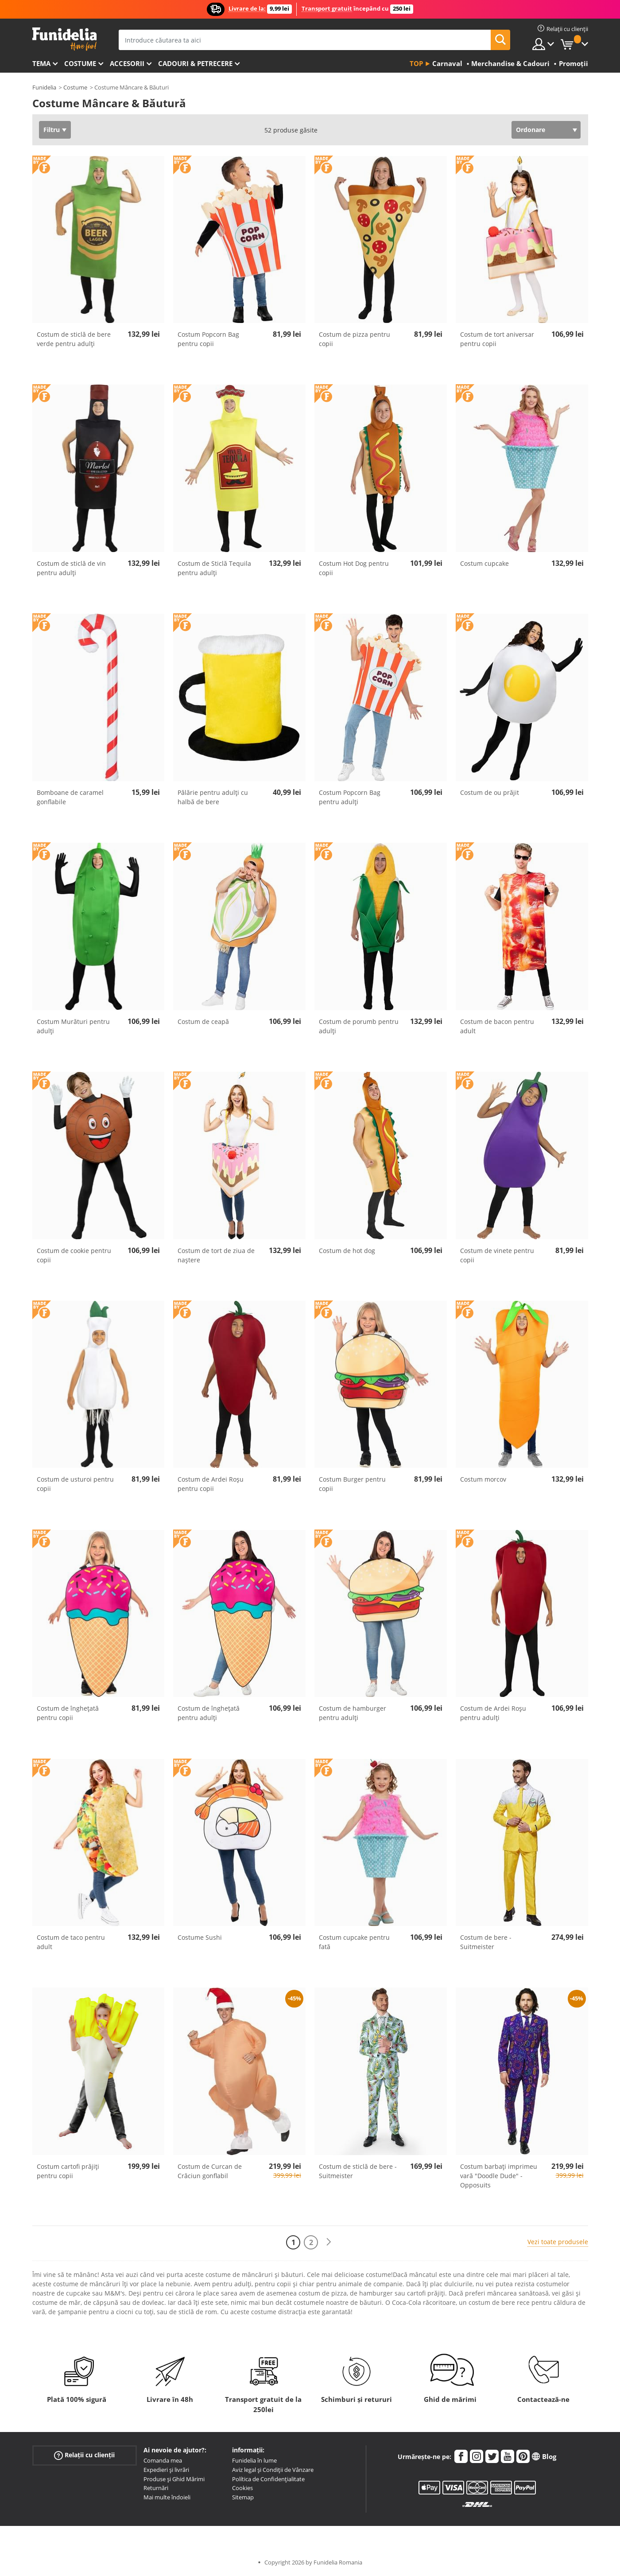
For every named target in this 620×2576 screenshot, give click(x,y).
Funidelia (44, 87)
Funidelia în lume (254, 2460)
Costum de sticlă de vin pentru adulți (71, 568)
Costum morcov (483, 1479)
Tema (41, 63)
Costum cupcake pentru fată (354, 1942)
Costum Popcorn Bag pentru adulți (349, 797)
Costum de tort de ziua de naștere (216, 1255)
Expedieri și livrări (166, 2470)
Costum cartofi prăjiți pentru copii (68, 2171)
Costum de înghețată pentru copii (68, 1713)
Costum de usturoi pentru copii (75, 1484)
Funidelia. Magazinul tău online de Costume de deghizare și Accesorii (64, 39)
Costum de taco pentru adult (71, 1942)
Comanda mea (162, 2460)
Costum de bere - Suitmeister (486, 1942)
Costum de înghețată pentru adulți (209, 1713)
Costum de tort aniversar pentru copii (497, 339)
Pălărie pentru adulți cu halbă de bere (213, 797)
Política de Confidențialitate (268, 2479)
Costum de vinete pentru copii (497, 1255)
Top (416, 63)
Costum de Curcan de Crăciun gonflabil (210, 2171)
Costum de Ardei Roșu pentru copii (211, 1484)
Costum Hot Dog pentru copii (354, 568)
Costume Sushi (200, 1937)
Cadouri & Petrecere (195, 63)
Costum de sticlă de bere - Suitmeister (358, 2171)
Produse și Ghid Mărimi (174, 2479)
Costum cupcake (484, 563)
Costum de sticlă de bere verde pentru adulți (74, 339)
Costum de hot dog (347, 1250)
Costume (80, 63)
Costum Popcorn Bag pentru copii (208, 339)
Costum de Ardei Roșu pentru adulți (493, 1713)
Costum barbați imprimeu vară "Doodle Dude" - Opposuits (498, 2175)
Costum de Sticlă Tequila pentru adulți (214, 568)
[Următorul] (329, 2242)
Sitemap (243, 2497)
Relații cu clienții (84, 2455)
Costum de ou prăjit (489, 792)
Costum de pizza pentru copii (354, 339)
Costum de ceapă (203, 1021)
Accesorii (127, 63)
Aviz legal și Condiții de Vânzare (273, 2470)
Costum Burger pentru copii (352, 1484)
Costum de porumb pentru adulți (359, 1026)
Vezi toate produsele (557, 2241)
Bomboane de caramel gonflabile (70, 797)
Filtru (51, 129)
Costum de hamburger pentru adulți (352, 1713)
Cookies (242, 2488)
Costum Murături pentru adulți (73, 1026)
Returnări (155, 2488)
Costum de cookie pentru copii (74, 1255)
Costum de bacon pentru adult (497, 1026)
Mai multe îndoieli (166, 2497)
